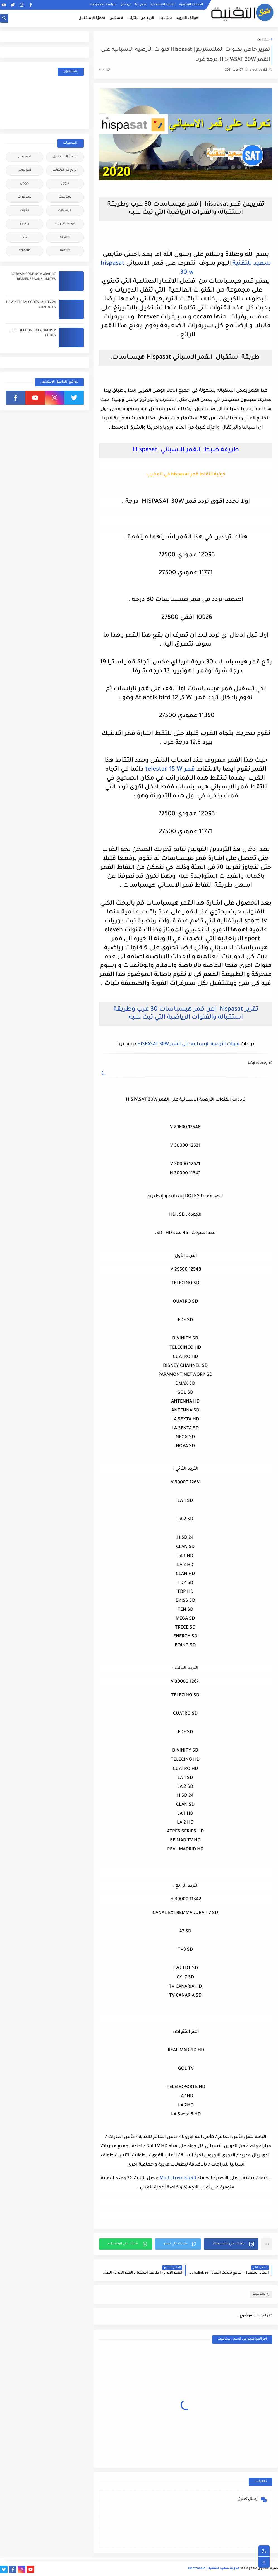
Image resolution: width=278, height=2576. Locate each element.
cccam (65, 237)
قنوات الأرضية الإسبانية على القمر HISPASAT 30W (188, 1044)
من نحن (125, 4)
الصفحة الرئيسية (191, 4)
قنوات (24, 210)
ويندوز (24, 224)
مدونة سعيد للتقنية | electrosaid (213, 2568)
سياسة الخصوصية (103, 4)
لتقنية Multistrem (178, 2178)
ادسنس (116, 18)
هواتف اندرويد (187, 18)
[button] (231, 2244)
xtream (24, 250)
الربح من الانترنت (140, 18)
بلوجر (65, 184)
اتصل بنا (141, 4)
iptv (24, 237)
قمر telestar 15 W (170, 769)
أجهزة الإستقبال (91, 18)
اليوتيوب (24, 170)
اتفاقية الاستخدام (163, 4)
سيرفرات (25, 197)
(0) (104, 70)
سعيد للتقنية (252, 264)
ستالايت (165, 18)
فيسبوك (65, 210)
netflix (65, 250)
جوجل (24, 184)
